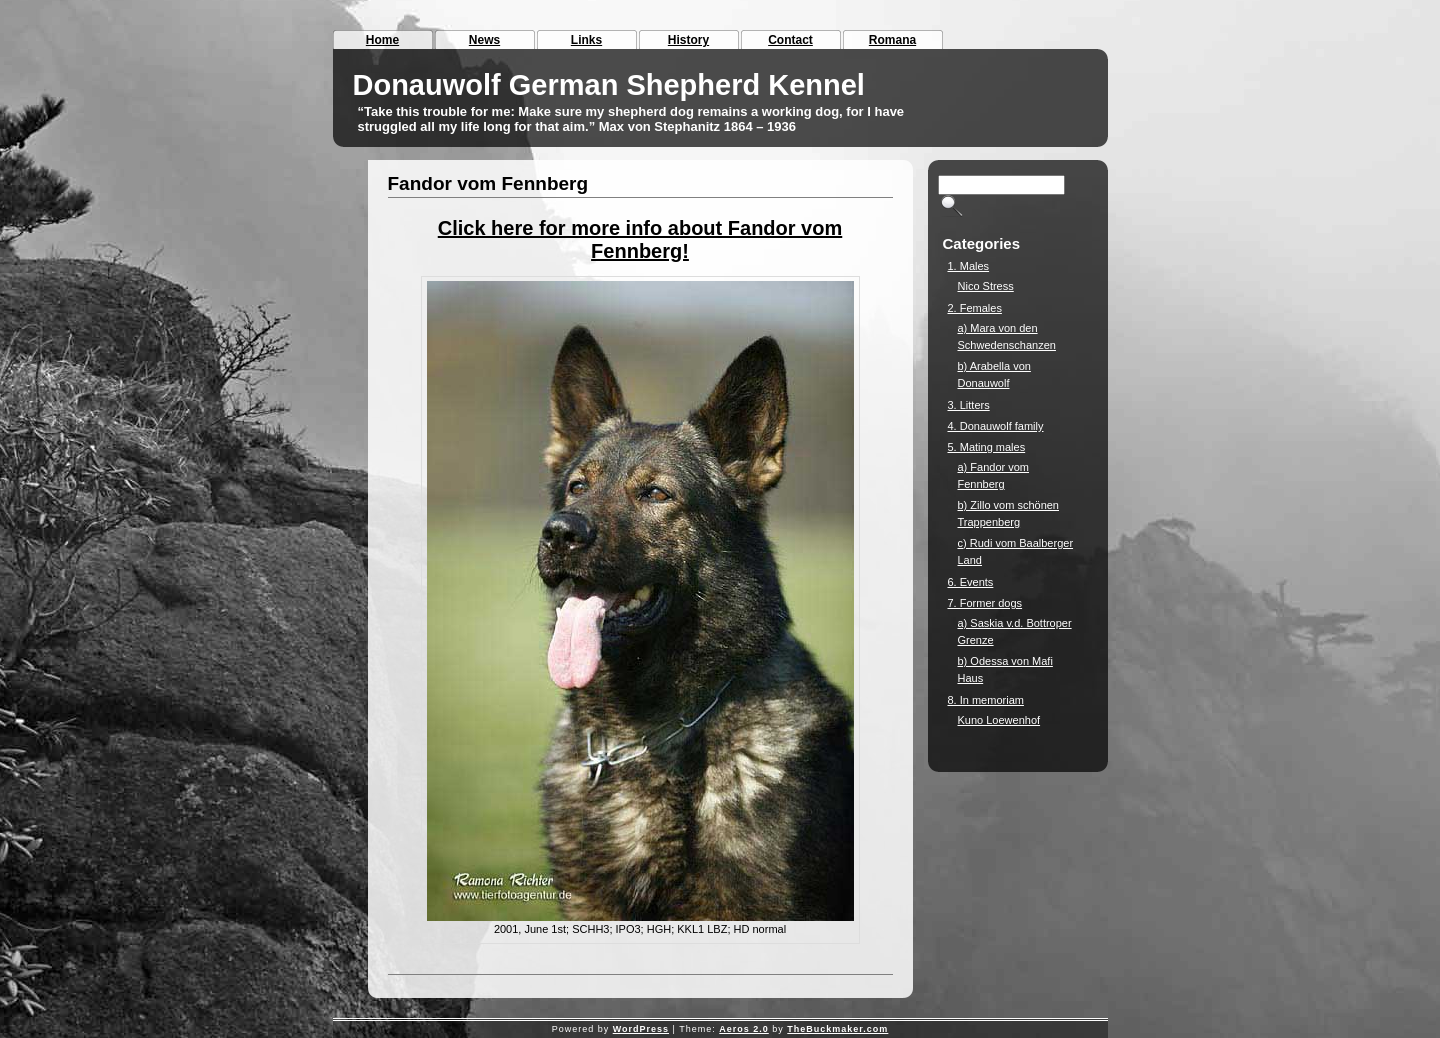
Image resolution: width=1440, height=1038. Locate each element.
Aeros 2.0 (744, 1029)
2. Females (975, 308)
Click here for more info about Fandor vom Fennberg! (640, 239)
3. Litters (969, 405)
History (688, 40)
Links (586, 40)
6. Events (971, 582)
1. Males (969, 266)
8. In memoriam (986, 700)
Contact (790, 40)
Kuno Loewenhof (999, 720)
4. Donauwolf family (996, 426)
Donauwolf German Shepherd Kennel (609, 85)
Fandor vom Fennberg (488, 183)
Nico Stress (986, 286)
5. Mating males (987, 447)
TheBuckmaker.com (837, 1029)
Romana (892, 40)
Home (382, 40)
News (484, 40)
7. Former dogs (985, 603)
